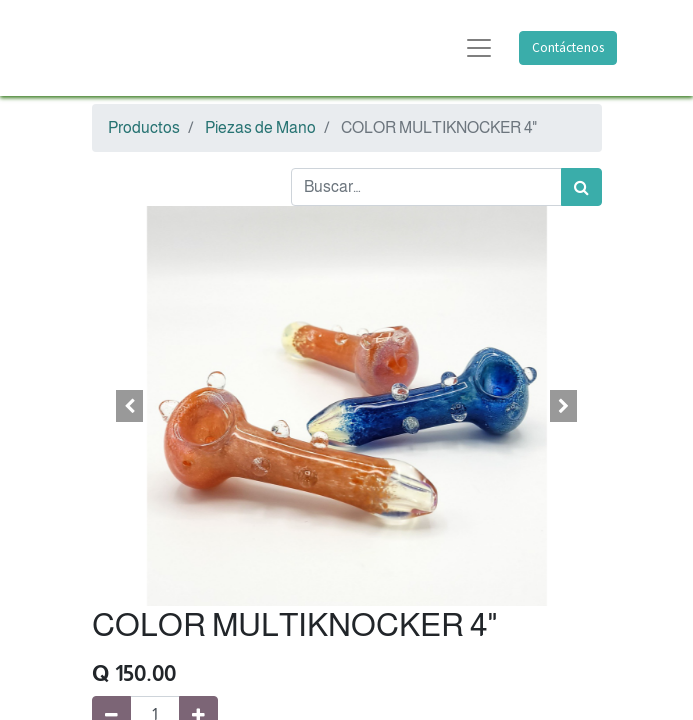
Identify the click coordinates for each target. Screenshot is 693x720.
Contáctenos (568, 47)
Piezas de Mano (260, 127)
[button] (130, 406)
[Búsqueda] (581, 187)
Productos (144, 127)
